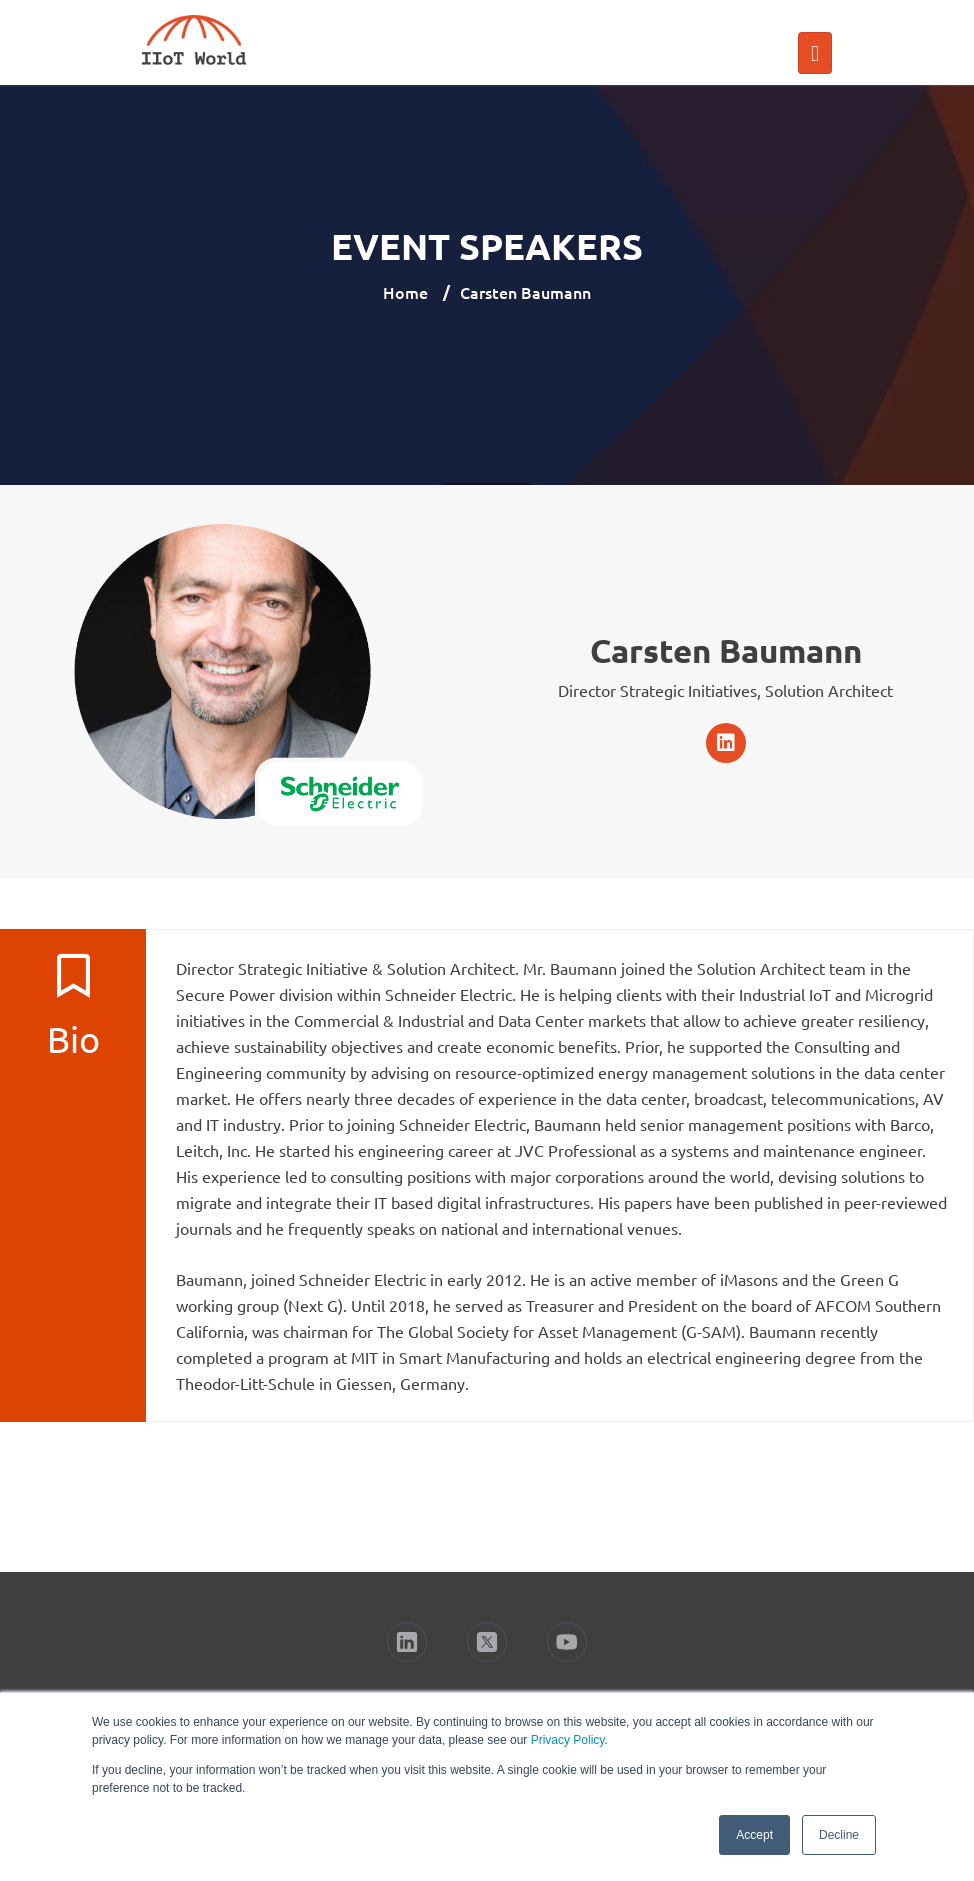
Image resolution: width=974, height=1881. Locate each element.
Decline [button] (839, 1835)
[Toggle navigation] (815, 53)
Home (405, 292)
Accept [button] (754, 1835)
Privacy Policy (568, 1740)
